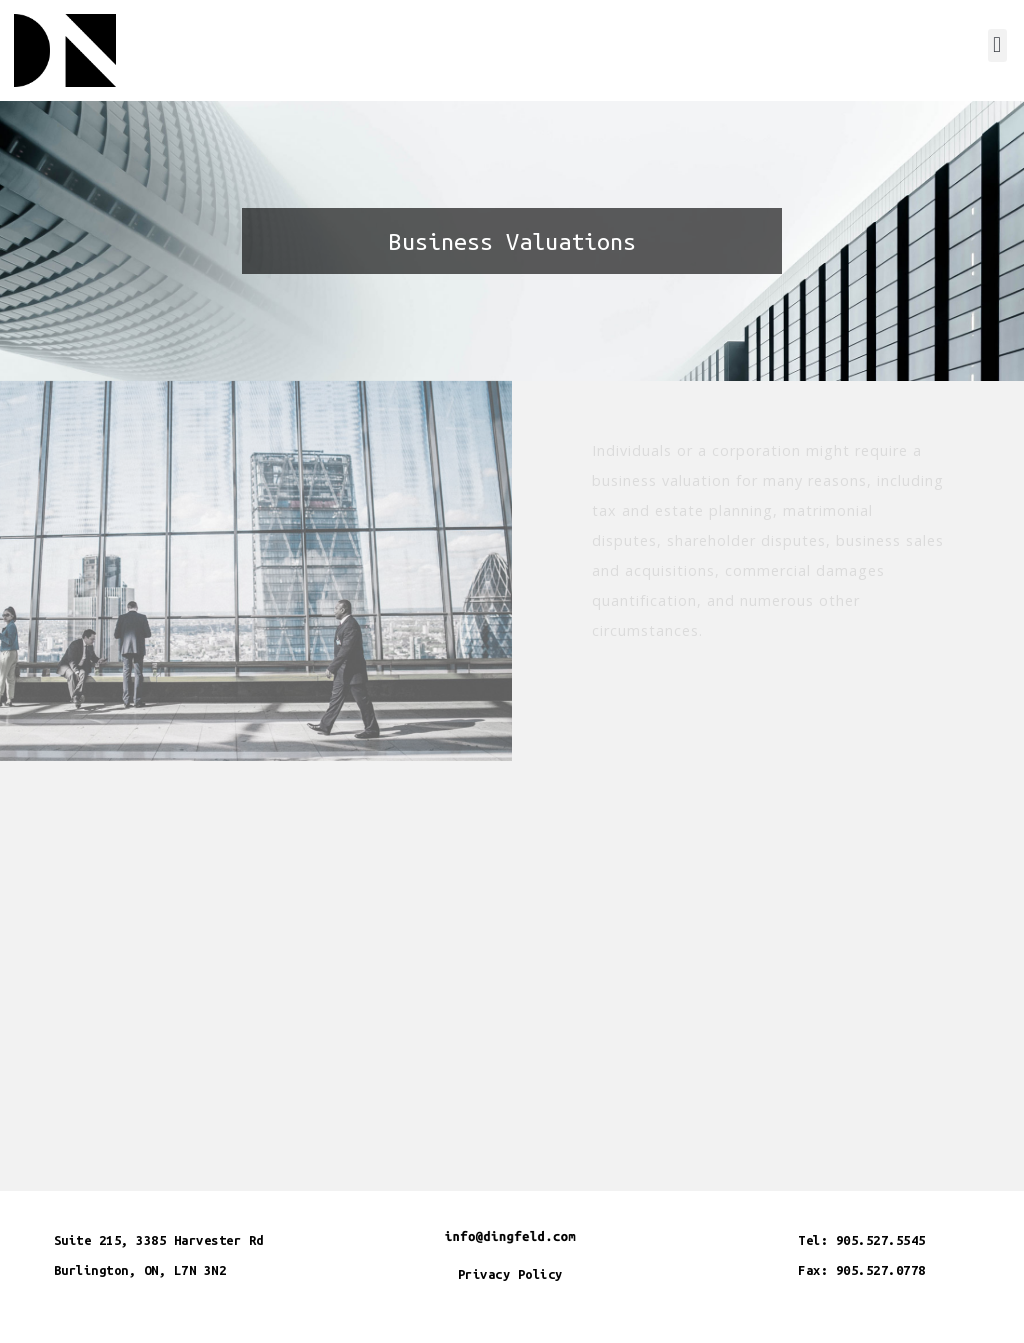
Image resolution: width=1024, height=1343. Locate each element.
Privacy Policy (510, 1274)
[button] (997, 45)
